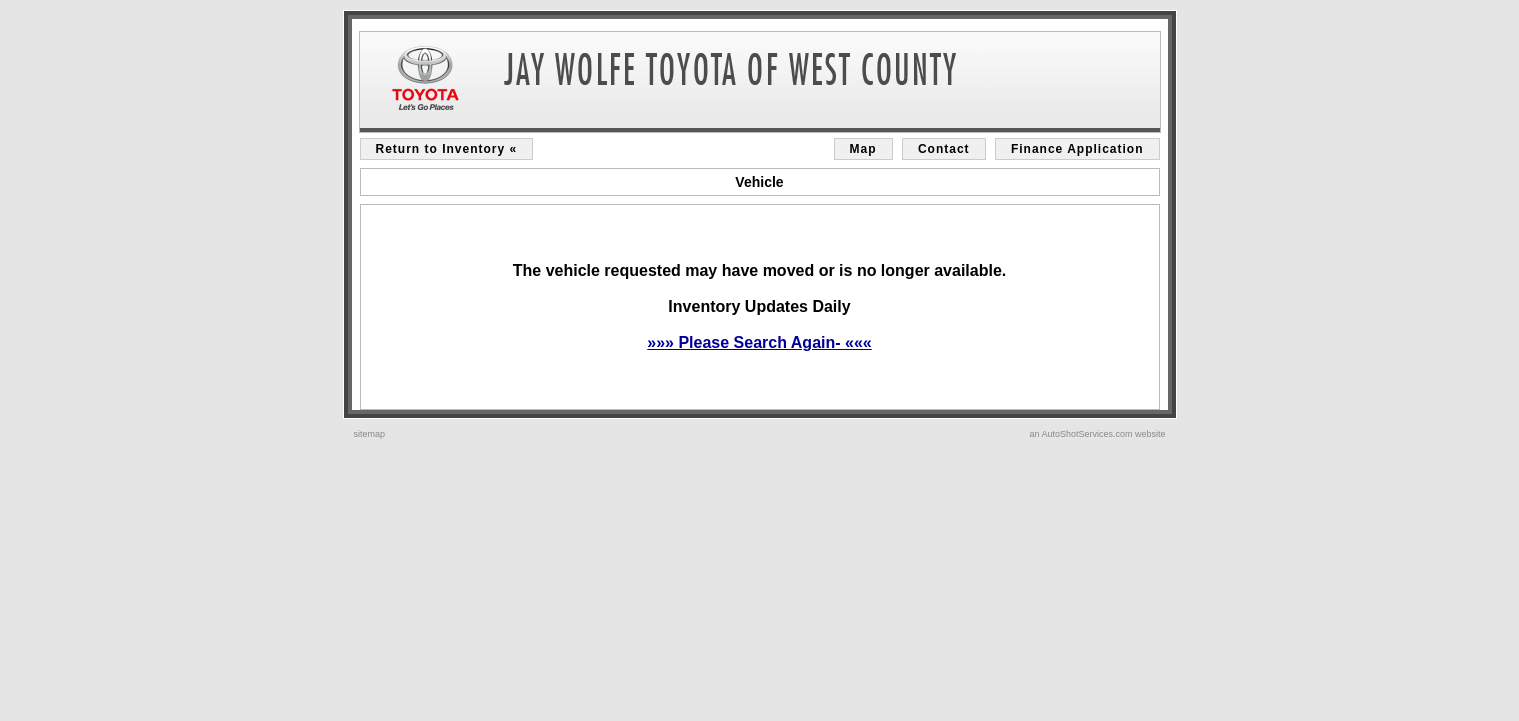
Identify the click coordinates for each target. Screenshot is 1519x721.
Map (863, 149)
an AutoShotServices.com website (1097, 434)
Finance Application (1077, 149)
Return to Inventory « (447, 149)
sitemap (370, 434)
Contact (944, 149)
